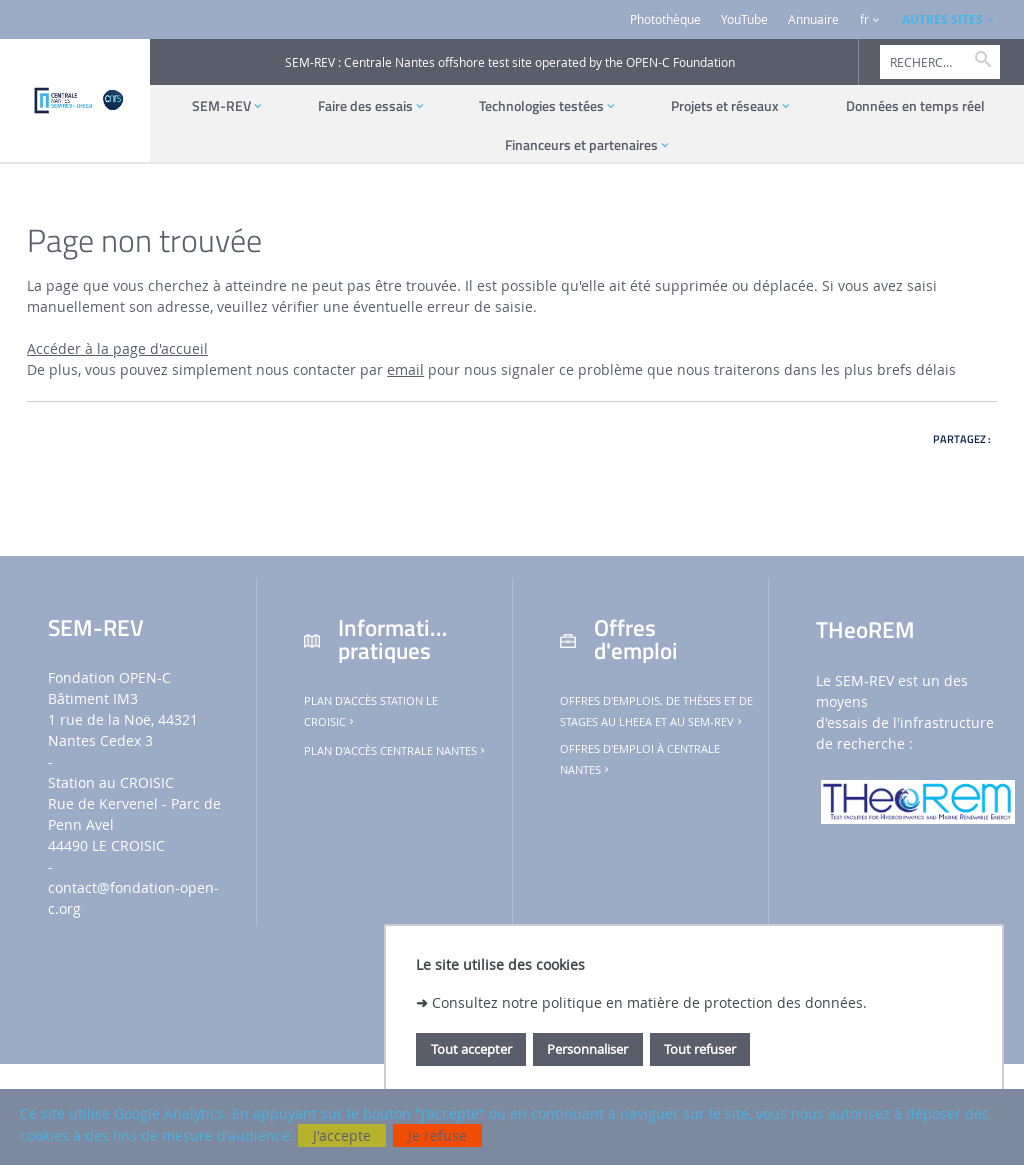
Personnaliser (587, 1049)
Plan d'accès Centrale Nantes (396, 751)
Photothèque (665, 19)
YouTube (744, 19)
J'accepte (342, 1135)
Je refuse (437, 1135)
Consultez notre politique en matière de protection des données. (649, 1002)
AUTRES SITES (942, 19)
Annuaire (813, 19)
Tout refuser (700, 1049)
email (405, 369)
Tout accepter (471, 1049)
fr (864, 19)
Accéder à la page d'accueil (117, 348)
